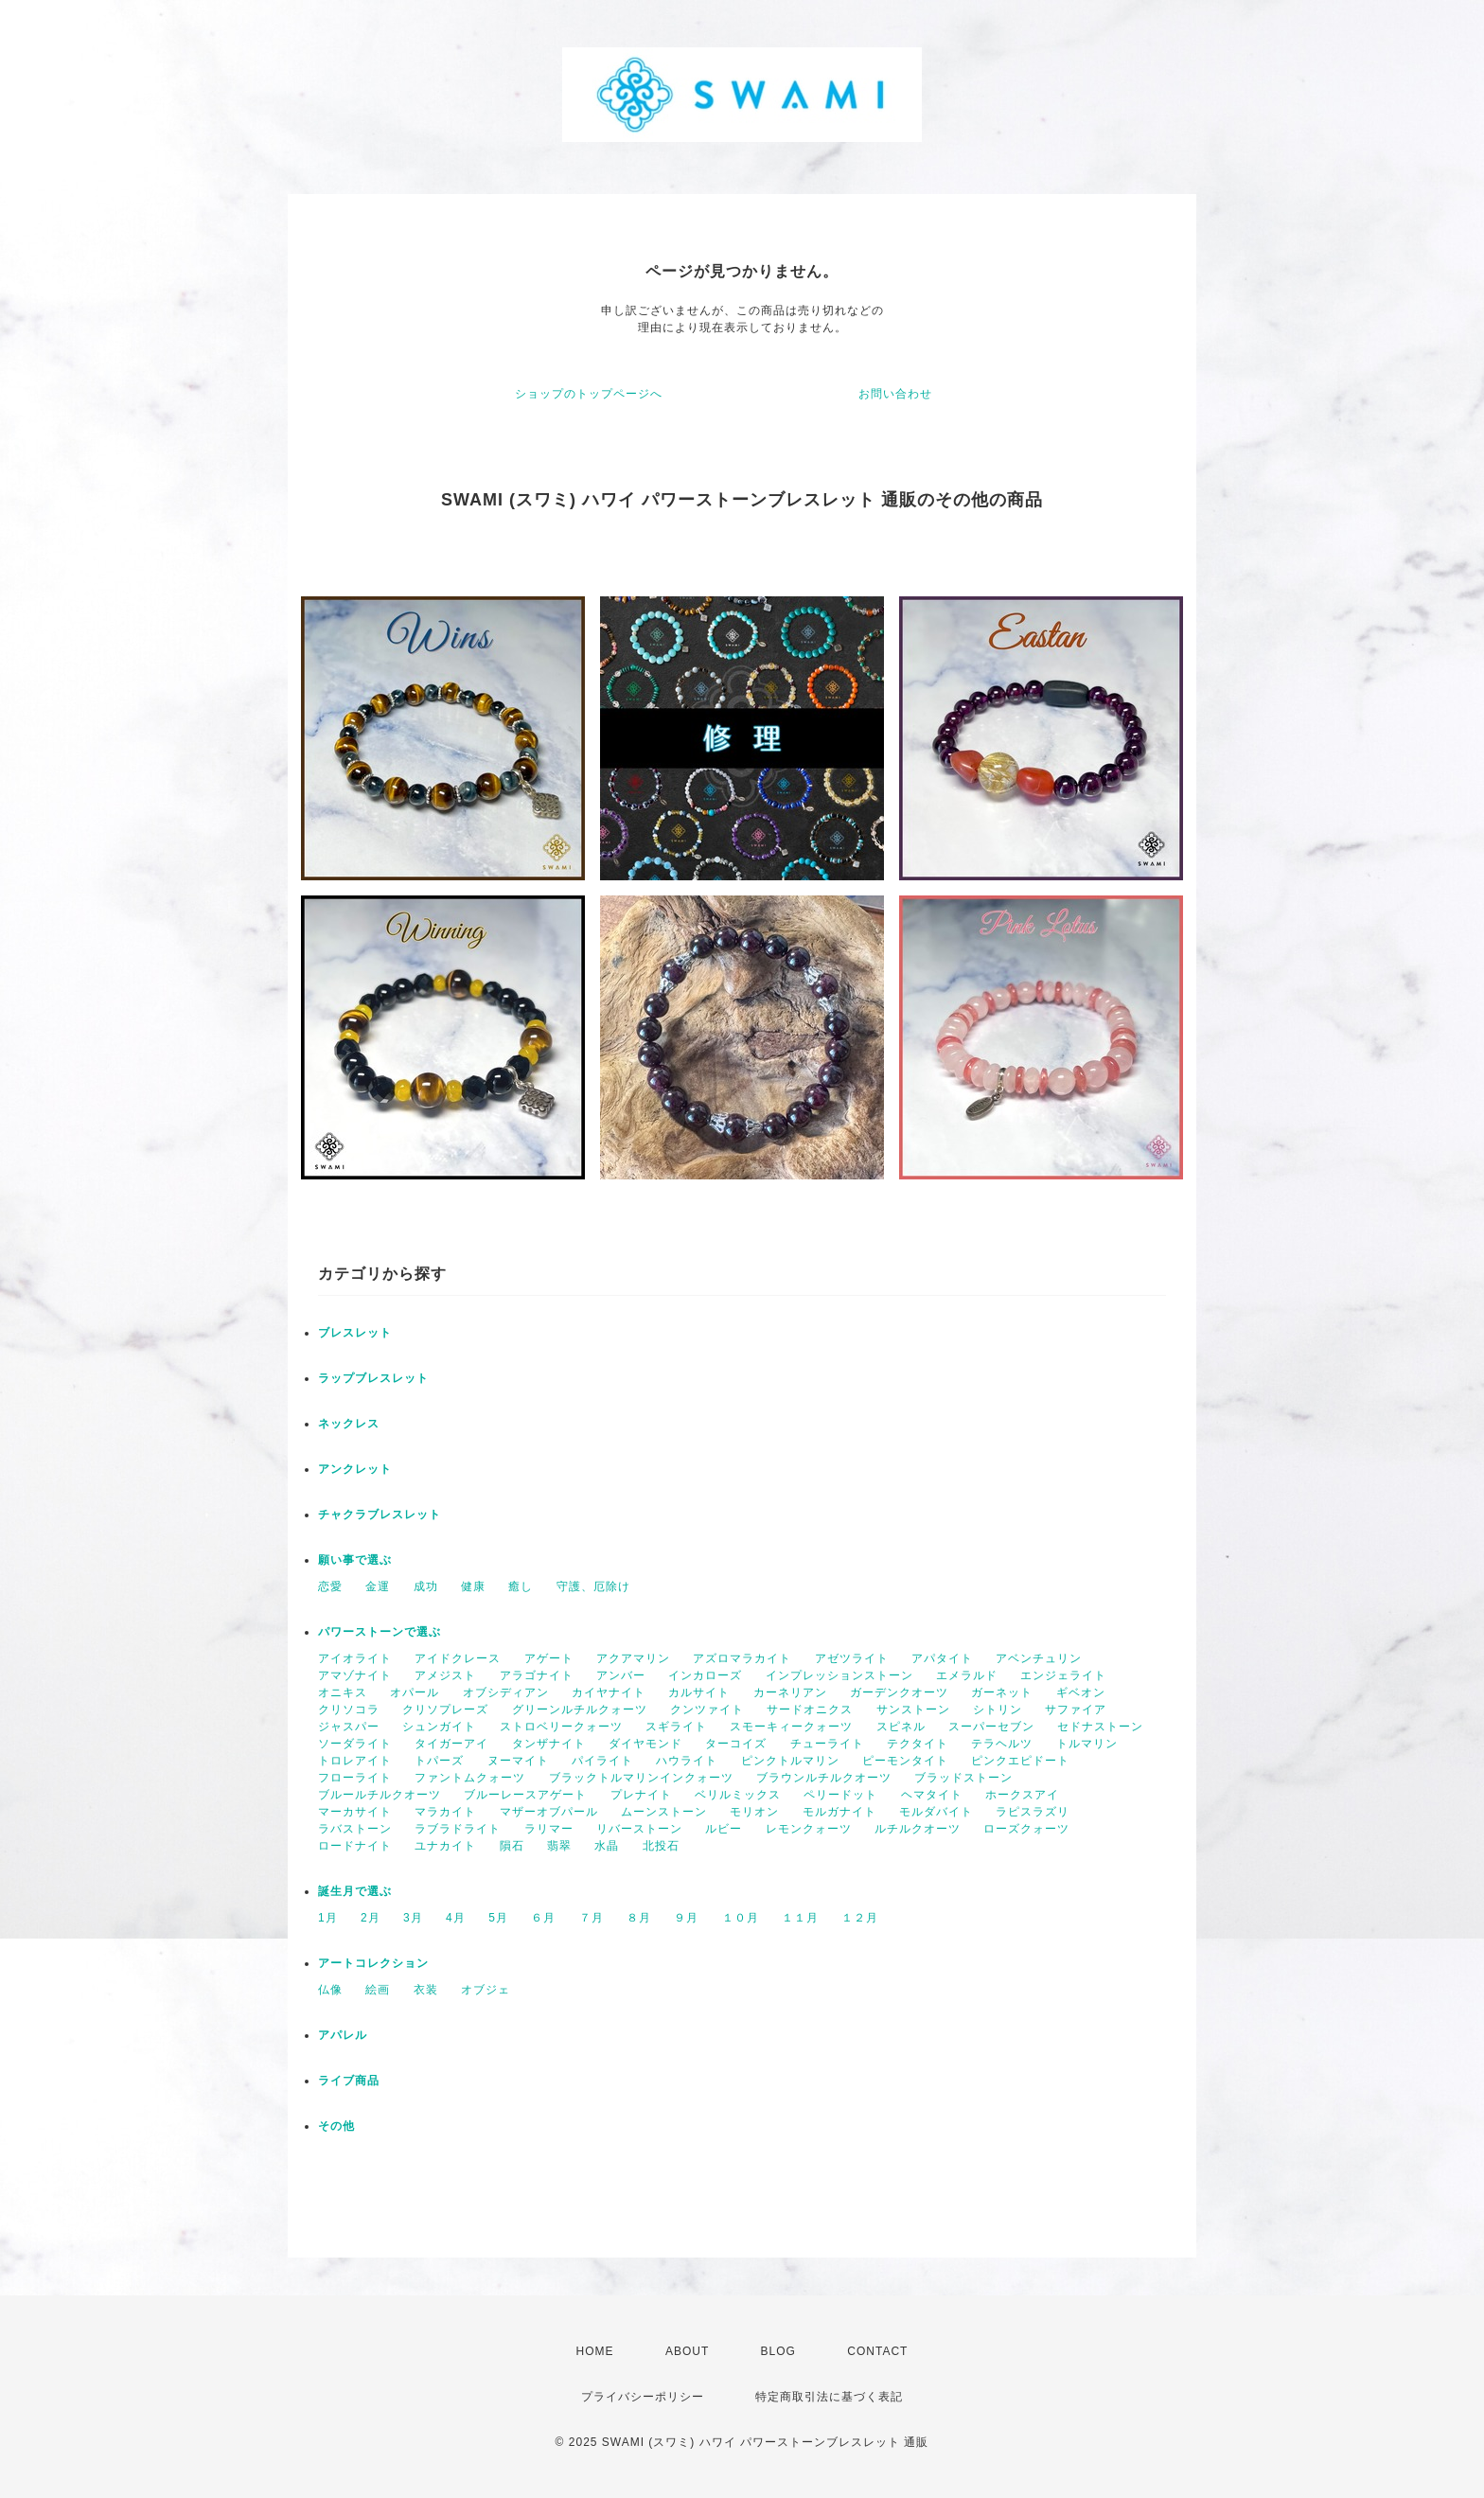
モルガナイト (839, 1811)
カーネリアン (790, 1692)
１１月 (800, 1917)
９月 (686, 1917)
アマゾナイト (355, 1675)
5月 (498, 1917)
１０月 (740, 1917)
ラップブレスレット (373, 1378)
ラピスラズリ (1032, 1811)
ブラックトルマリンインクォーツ (641, 1777)
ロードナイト (355, 1845)
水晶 (606, 1845)
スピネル (901, 1726)
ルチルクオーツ (917, 1828)
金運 (377, 1586)
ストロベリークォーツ (561, 1726)
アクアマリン (633, 1658)
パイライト (602, 1760)
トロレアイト (355, 1760)
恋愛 (330, 1586)
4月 (456, 1917)
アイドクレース (458, 1658)
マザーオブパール (549, 1811)
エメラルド (967, 1675)
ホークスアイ (1022, 1794)
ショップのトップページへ (588, 393)
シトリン (997, 1709)
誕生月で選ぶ (355, 1891)
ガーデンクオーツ (899, 1692)
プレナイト (641, 1794)
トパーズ (439, 1760)
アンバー (620, 1675)
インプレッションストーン (839, 1675)
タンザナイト (549, 1743)
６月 (543, 1917)
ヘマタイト (932, 1794)
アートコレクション (373, 1963)
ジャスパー (349, 1726)
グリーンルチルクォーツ (579, 1709)
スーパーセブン (991, 1726)
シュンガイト (439, 1726)
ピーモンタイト (905, 1760)
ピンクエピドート (1020, 1760)
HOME (595, 2351)
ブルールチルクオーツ (379, 1794)
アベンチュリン (1039, 1658)
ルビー (723, 1828)
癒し (520, 1586)
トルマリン (1087, 1743)
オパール (414, 1692)
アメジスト (445, 1675)
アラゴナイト (537, 1675)
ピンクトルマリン (790, 1760)
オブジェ (485, 1989)
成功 (426, 1586)
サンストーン (913, 1709)
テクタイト (917, 1743)
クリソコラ (349, 1709)
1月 (328, 1917)
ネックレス (349, 1423)
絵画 (377, 1989)
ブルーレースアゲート (525, 1794)
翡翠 (559, 1845)
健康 (473, 1586)
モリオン (754, 1811)
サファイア (1075, 1709)
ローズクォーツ (1026, 1828)
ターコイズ (736, 1743)
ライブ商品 (349, 2080)
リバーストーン (639, 1828)
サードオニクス (810, 1709)
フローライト (355, 1777)
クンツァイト (707, 1709)
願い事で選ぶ (355, 1560)
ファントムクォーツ (470, 1777)
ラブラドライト (458, 1828)
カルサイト (699, 1692)
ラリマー (549, 1828)
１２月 (859, 1917)
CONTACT (877, 2351)
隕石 (512, 1845)
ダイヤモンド (645, 1743)
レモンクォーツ (809, 1828)
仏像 (330, 1989)
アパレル (342, 2035)
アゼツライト (852, 1658)
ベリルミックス (738, 1794)
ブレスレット (355, 1332)
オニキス (342, 1692)
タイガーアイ (451, 1743)
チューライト (827, 1743)
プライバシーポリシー (642, 2396)
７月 (591, 1917)
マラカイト (445, 1811)
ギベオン (1080, 1692)
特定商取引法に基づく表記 (829, 2396)
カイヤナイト (608, 1692)
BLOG (778, 2351)
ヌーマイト (518, 1760)
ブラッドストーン (963, 1777)
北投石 (661, 1845)
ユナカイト (445, 1845)
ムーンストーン (664, 1811)
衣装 (426, 1989)
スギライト (676, 1726)
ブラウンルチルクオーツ (824, 1777)
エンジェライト (1063, 1675)
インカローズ (705, 1675)
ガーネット (1002, 1692)
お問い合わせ (895, 393)
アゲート (549, 1658)
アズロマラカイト (742, 1658)
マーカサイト (355, 1811)
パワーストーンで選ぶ (379, 1632)
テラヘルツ (1002, 1743)
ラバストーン (355, 1828)
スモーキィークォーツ (791, 1726)
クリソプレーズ (445, 1709)
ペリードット (840, 1794)
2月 (370, 1917)
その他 (336, 2126)
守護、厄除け (593, 1586)
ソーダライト (355, 1743)
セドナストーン (1100, 1726)
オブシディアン (506, 1692)
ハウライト (686, 1760)
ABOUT (687, 2351)
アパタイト (942, 1658)
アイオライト (355, 1658)
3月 (413, 1917)
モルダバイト (936, 1811)
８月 (639, 1917)
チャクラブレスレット (379, 1514)
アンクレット (355, 1469)
